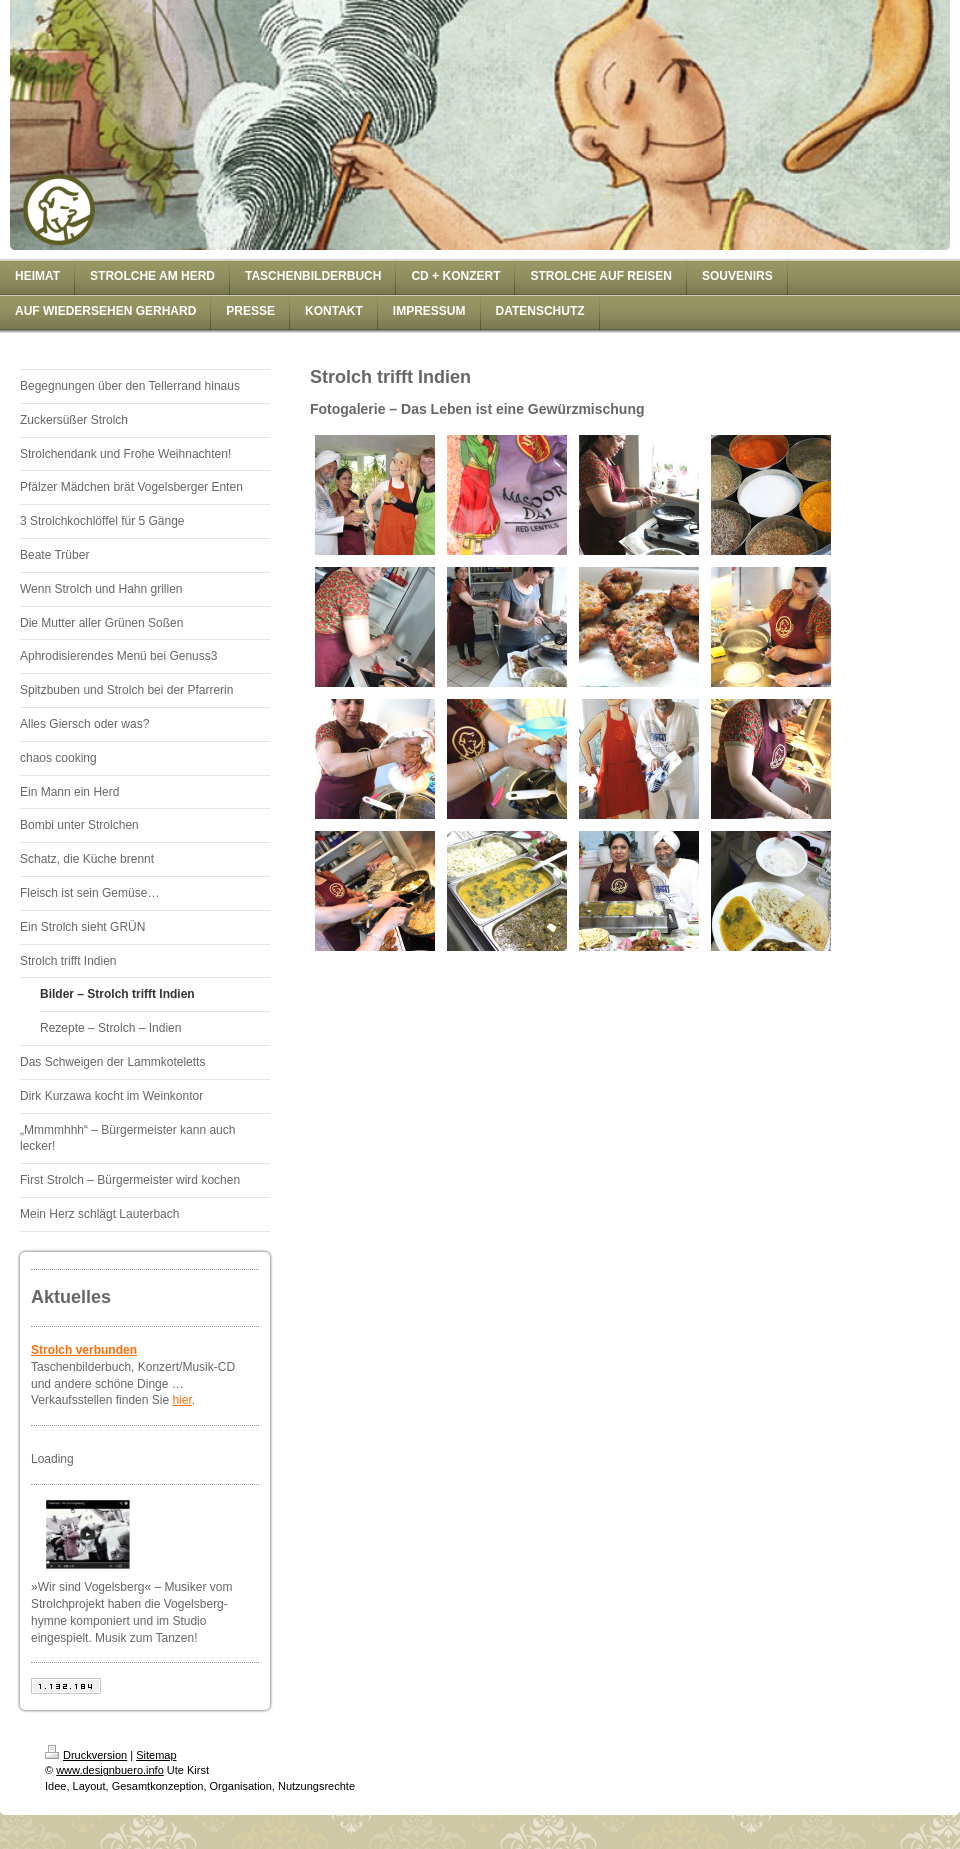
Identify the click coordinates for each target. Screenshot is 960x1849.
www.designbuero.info (110, 1770)
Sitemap (156, 1755)
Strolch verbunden (84, 1350)
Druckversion (86, 1755)
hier (181, 1400)
